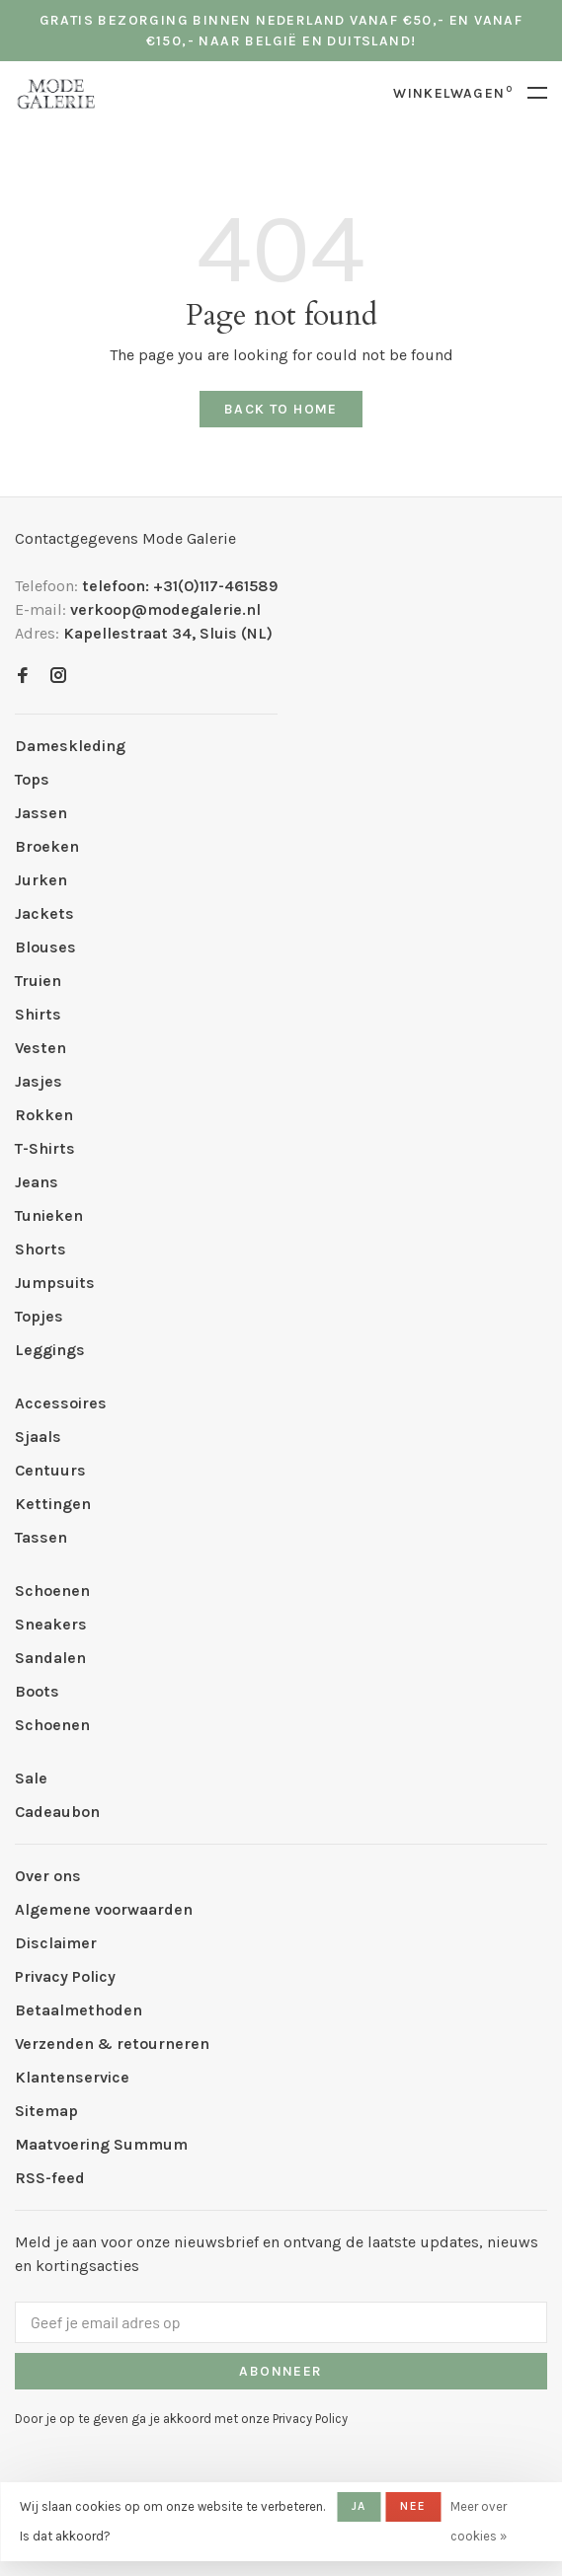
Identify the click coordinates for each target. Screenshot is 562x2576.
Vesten (40, 1047)
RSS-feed (50, 2177)
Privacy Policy (65, 1976)
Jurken (41, 880)
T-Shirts (45, 1148)
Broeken (47, 846)
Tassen (41, 1537)
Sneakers (51, 1624)
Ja (358, 2506)
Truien (38, 980)
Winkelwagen (453, 93)
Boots (37, 1691)
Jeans (36, 1182)
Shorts (40, 1249)
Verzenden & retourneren (112, 2043)
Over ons (48, 1875)
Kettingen (53, 1503)
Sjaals (38, 1436)
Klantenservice (72, 2077)
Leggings (50, 1349)
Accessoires (61, 1403)
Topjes (39, 1316)
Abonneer (280, 2371)
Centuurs (50, 1470)
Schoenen (52, 1590)
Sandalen (50, 1657)
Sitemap (46, 2110)
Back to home (281, 409)
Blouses (45, 947)
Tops (32, 779)
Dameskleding (70, 745)
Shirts (38, 1014)
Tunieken (49, 1215)
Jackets (44, 913)
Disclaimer (56, 1942)
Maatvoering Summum (101, 2144)
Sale (31, 1778)
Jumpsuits (55, 1282)
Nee (413, 2506)
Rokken (44, 1114)
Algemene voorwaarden (104, 1909)
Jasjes (38, 1081)
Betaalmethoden (78, 2010)
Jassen (41, 812)
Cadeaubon (57, 1811)
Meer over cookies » (478, 2521)
